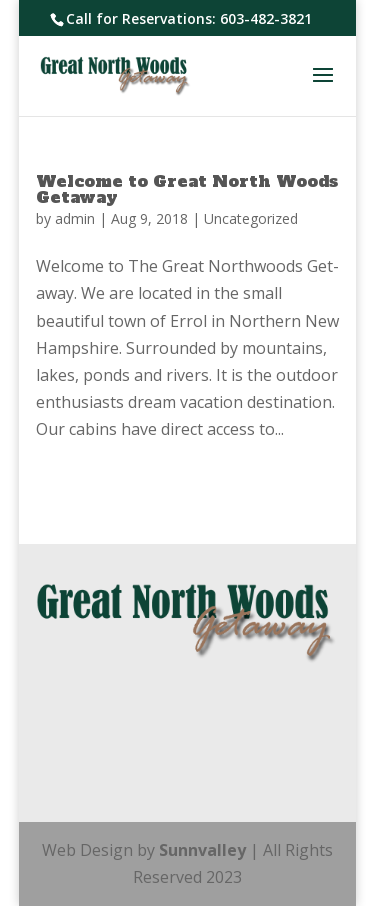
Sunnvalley (204, 850)
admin (75, 218)
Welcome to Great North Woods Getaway (187, 189)
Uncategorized (251, 218)
